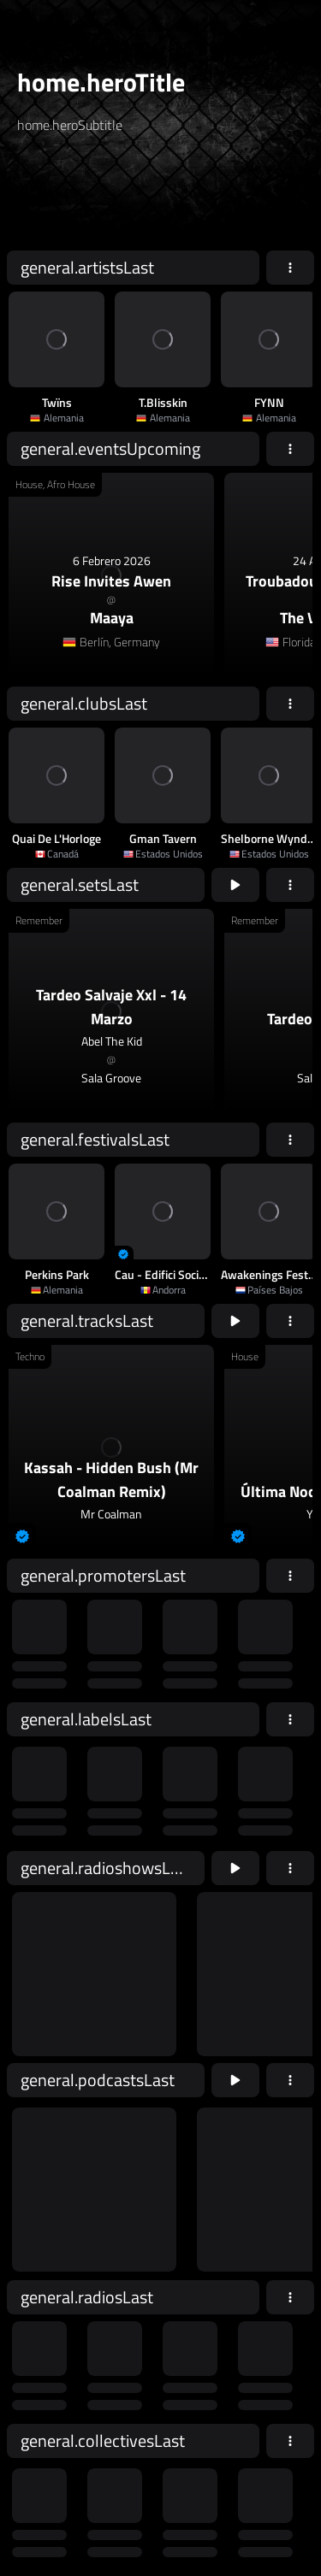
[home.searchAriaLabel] (121, 199)
